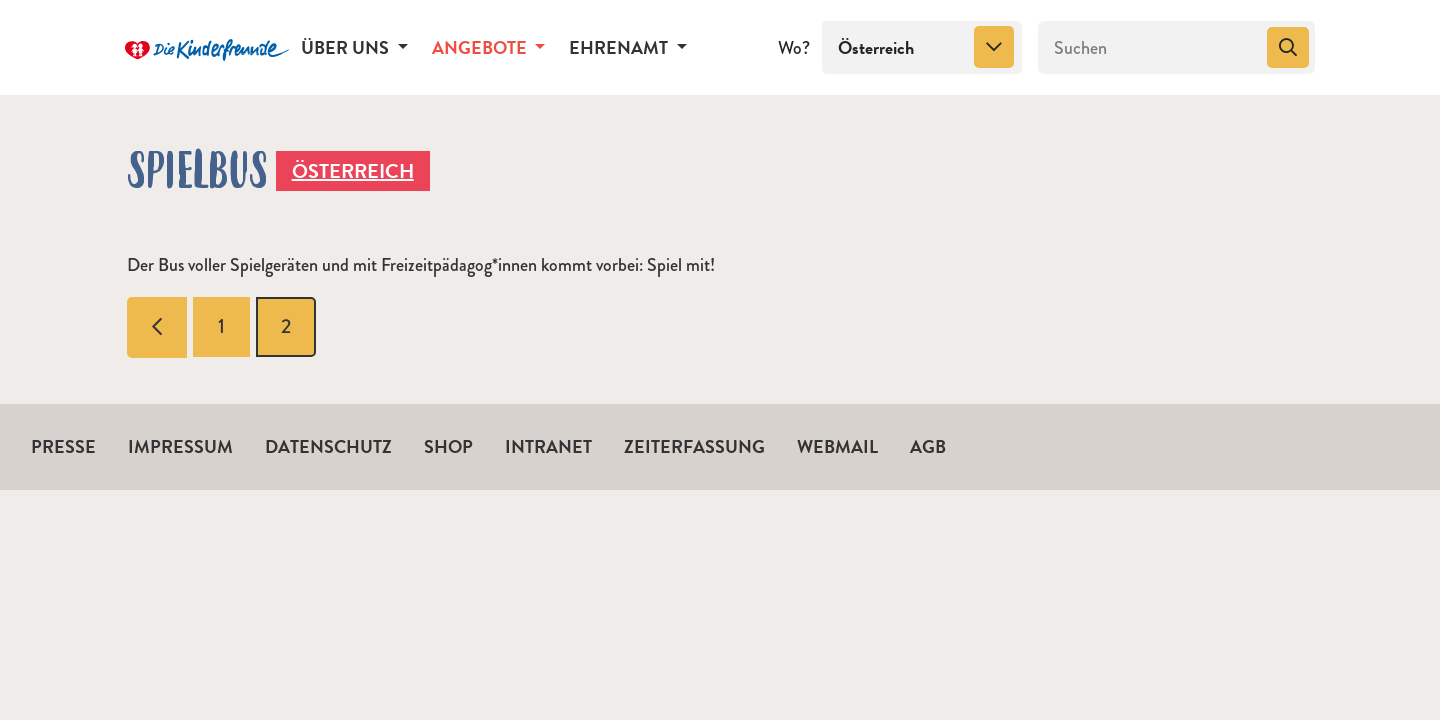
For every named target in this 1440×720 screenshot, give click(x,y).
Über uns (347, 47)
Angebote (481, 47)
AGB (928, 446)
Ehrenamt (620, 47)
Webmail (837, 446)
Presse (63, 446)
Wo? (794, 48)
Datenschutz (328, 446)
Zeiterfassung (694, 446)
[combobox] (922, 48)
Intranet (548, 446)
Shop (448, 446)
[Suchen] (1150, 48)
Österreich (353, 171)
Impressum (180, 446)
